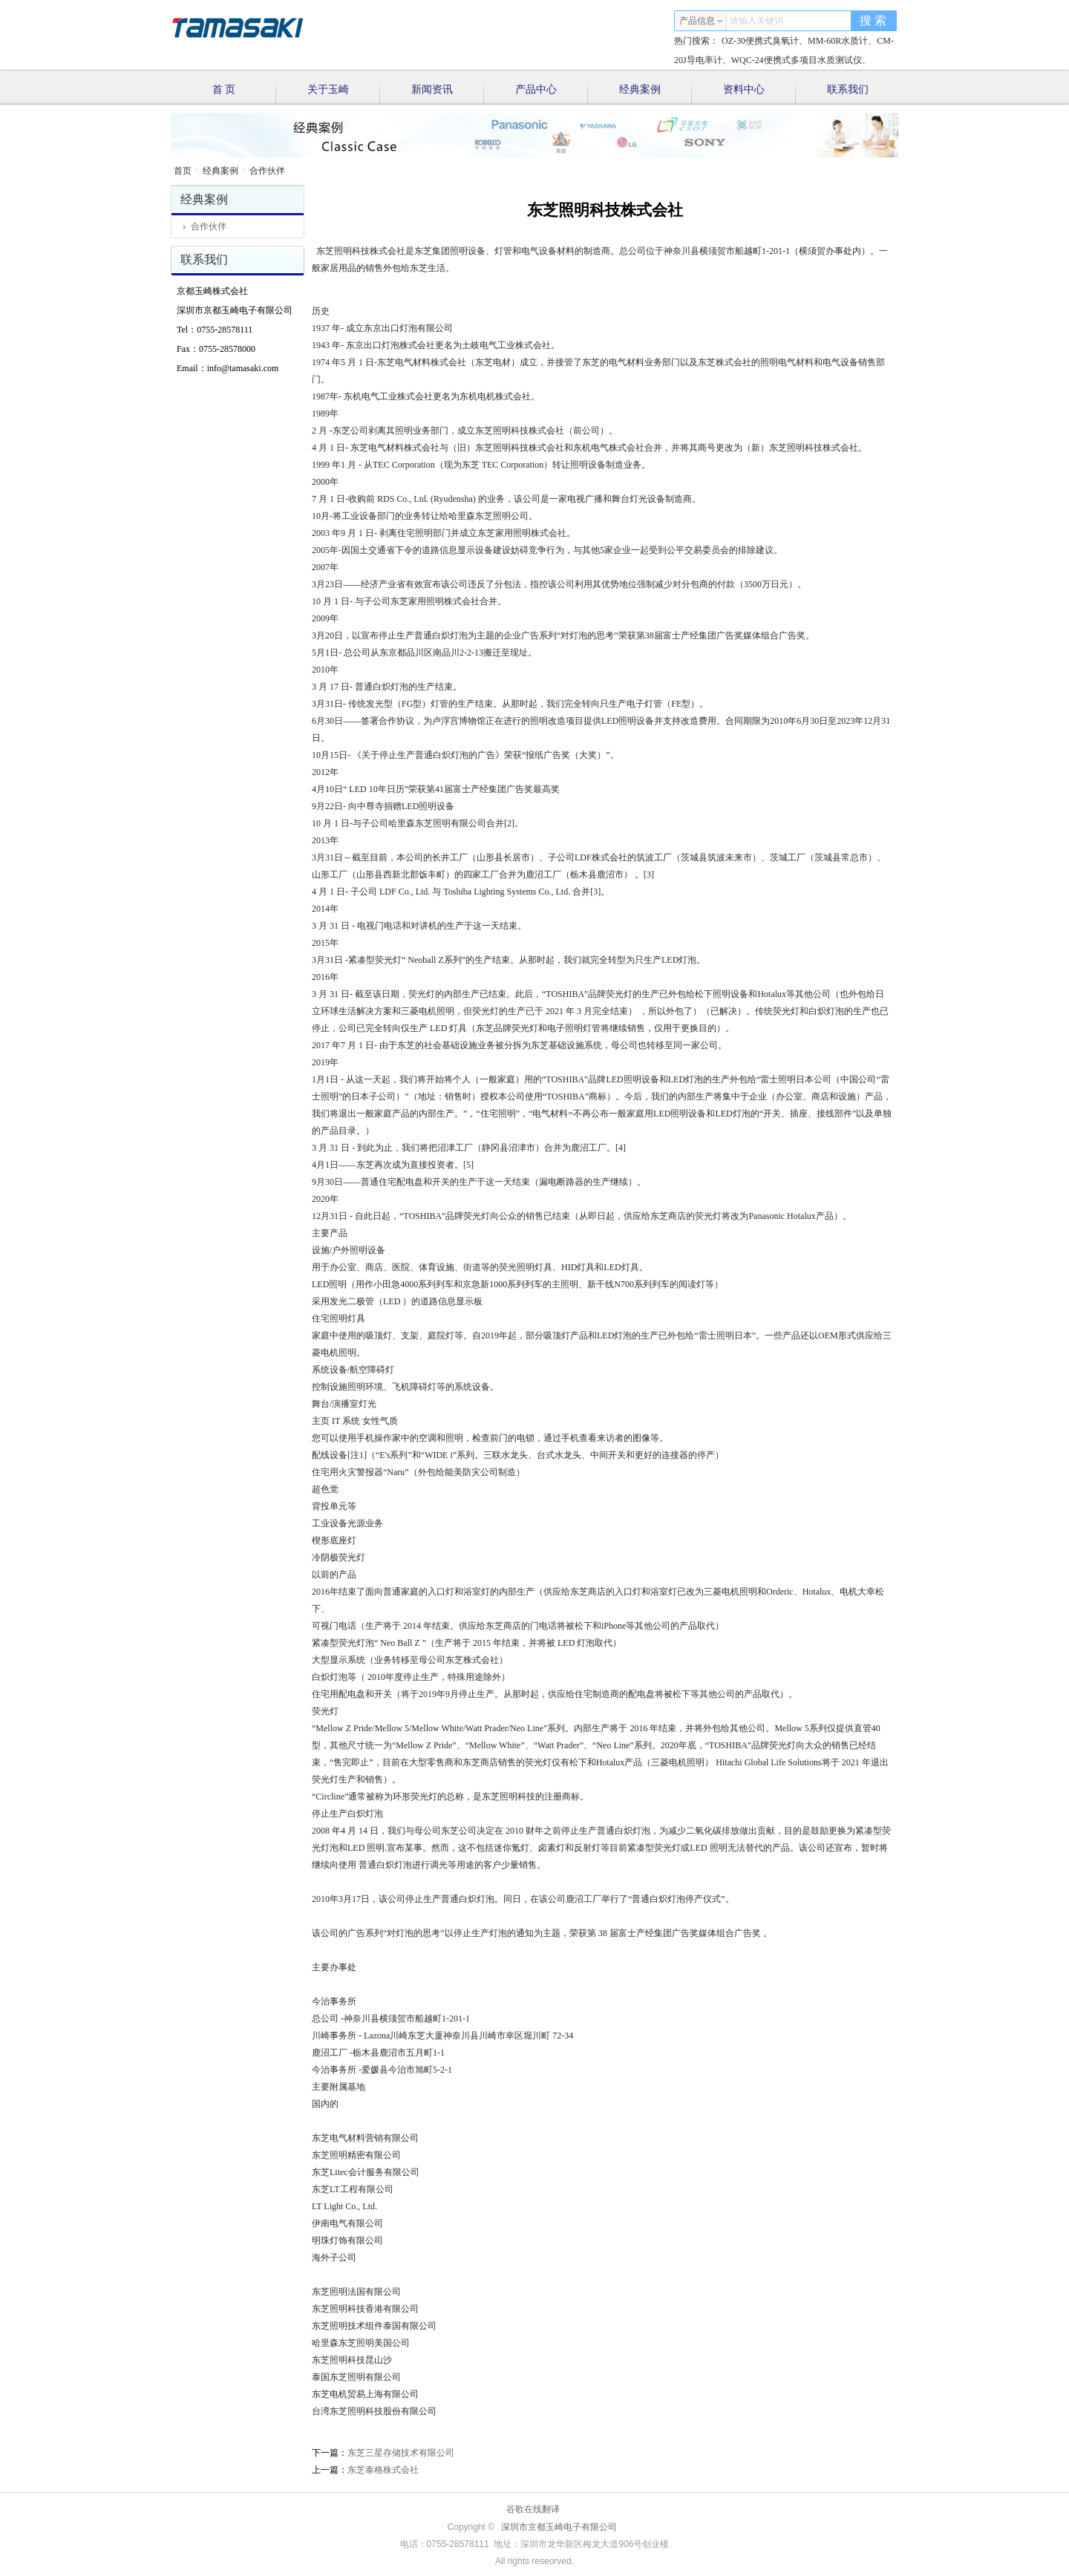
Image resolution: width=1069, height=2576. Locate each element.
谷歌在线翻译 (533, 2509)
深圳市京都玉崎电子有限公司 (559, 2527)
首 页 (244, 91)
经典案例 (656, 91)
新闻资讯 (448, 91)
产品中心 (552, 91)
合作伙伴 (267, 171)
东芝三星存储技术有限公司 (400, 2453)
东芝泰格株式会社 (383, 2470)
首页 (183, 171)
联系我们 (848, 89)
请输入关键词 (756, 21)
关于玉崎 (344, 91)
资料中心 (760, 91)
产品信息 (701, 21)
